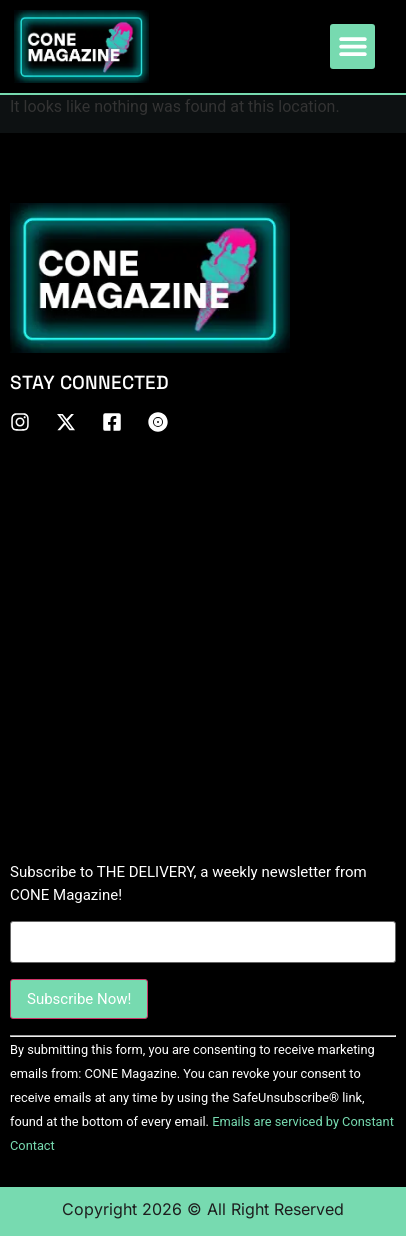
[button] (352, 46)
